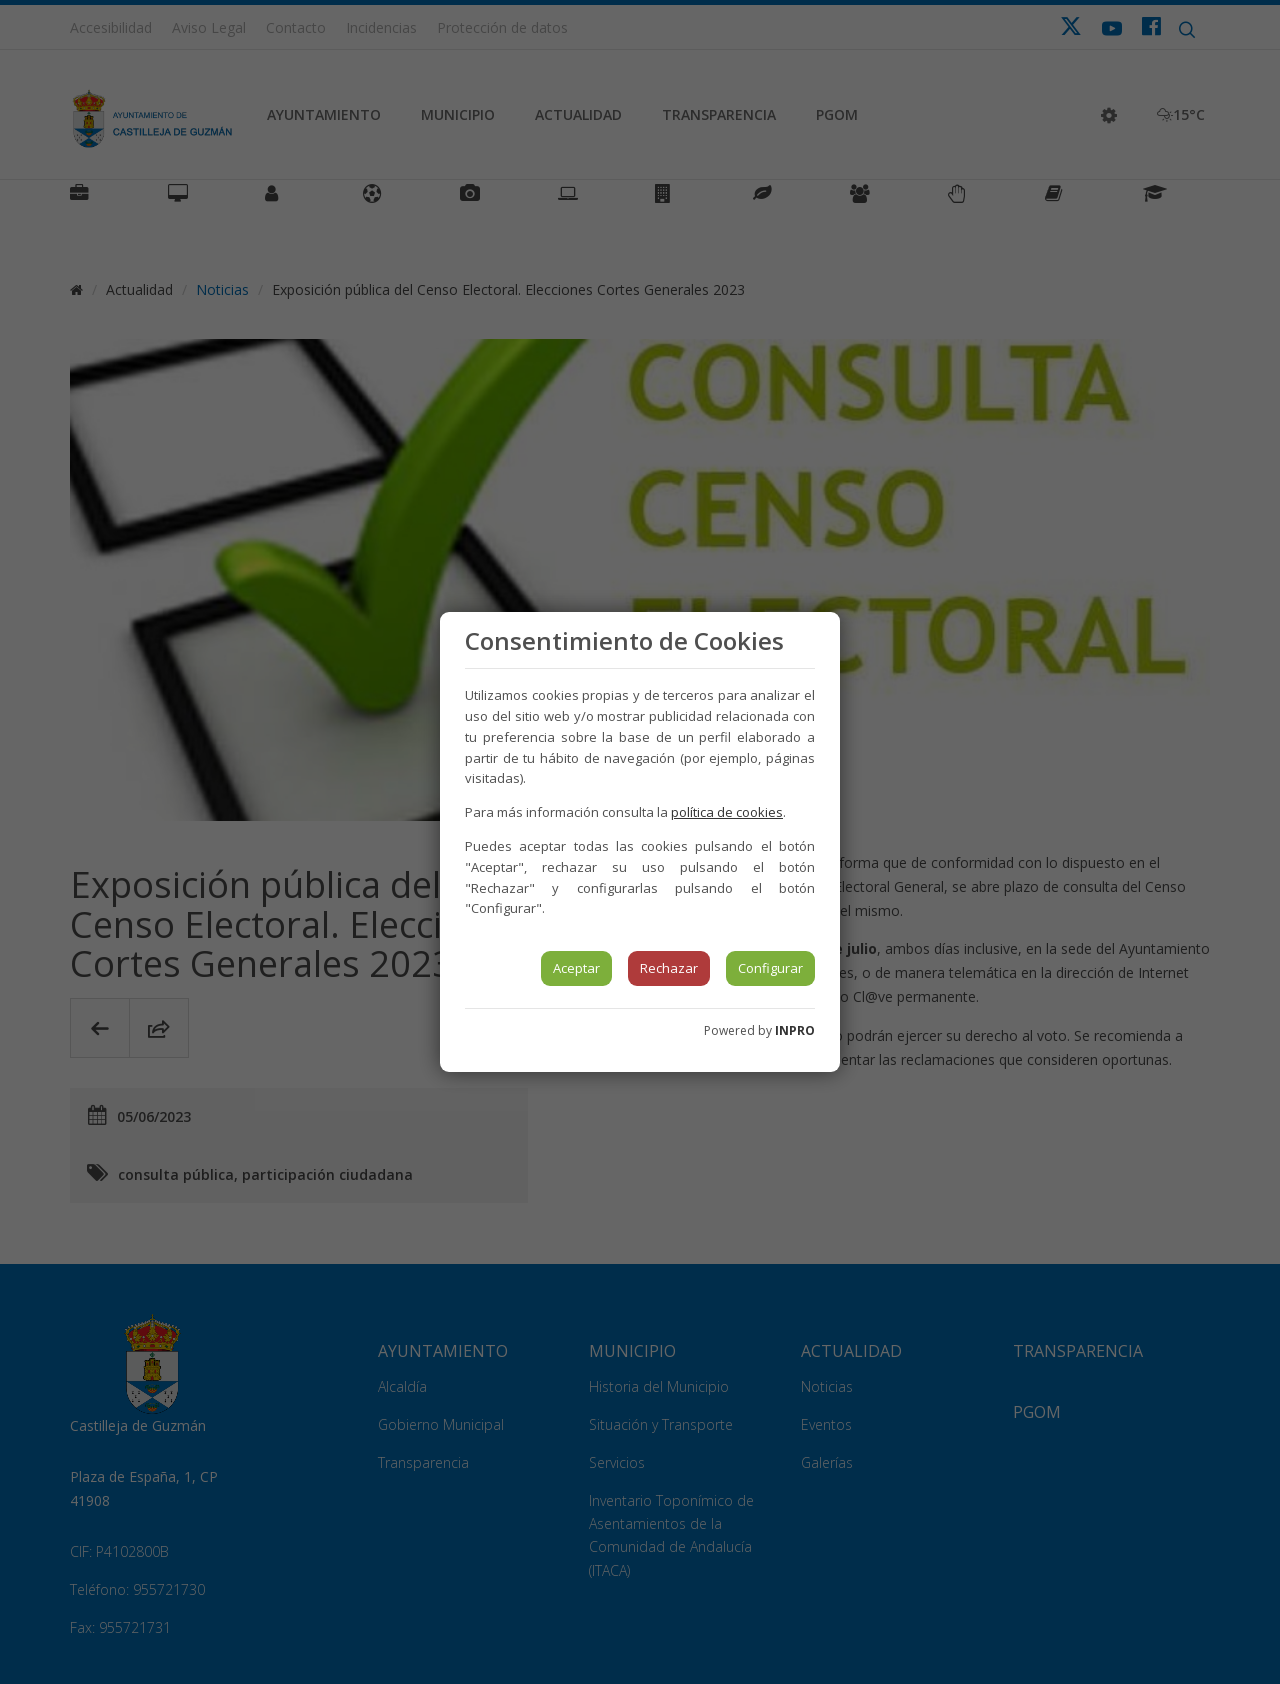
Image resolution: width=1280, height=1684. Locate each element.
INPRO (795, 1030)
